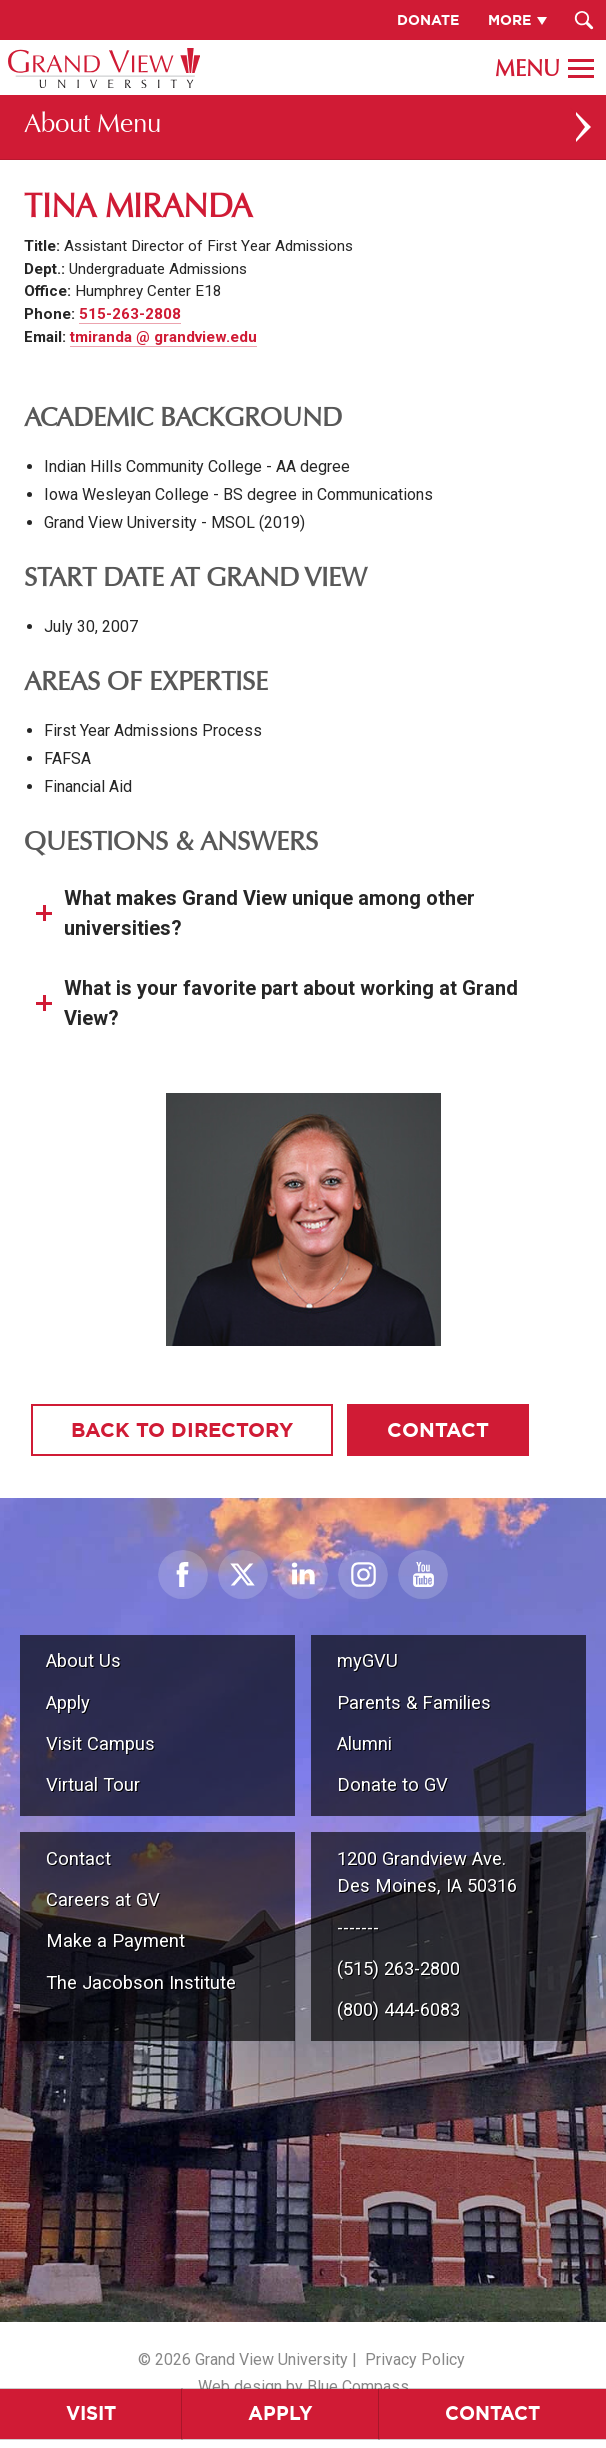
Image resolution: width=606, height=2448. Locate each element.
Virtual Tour (93, 1784)
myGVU (367, 1660)
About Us (83, 1660)
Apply (280, 2413)
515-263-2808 (130, 314)
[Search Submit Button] (583, 20)
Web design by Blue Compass (303, 2386)
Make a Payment (115, 1940)
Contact (492, 2413)
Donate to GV (392, 1784)
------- (358, 1927)
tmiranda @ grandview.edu (163, 337)
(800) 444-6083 (398, 2009)
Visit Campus (100, 1743)
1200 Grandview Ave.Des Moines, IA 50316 (427, 1872)
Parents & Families (414, 1702)
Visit (91, 2413)
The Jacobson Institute (141, 1982)
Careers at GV (103, 1899)
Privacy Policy (415, 2359)
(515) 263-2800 (398, 1968)
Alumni (364, 1743)
